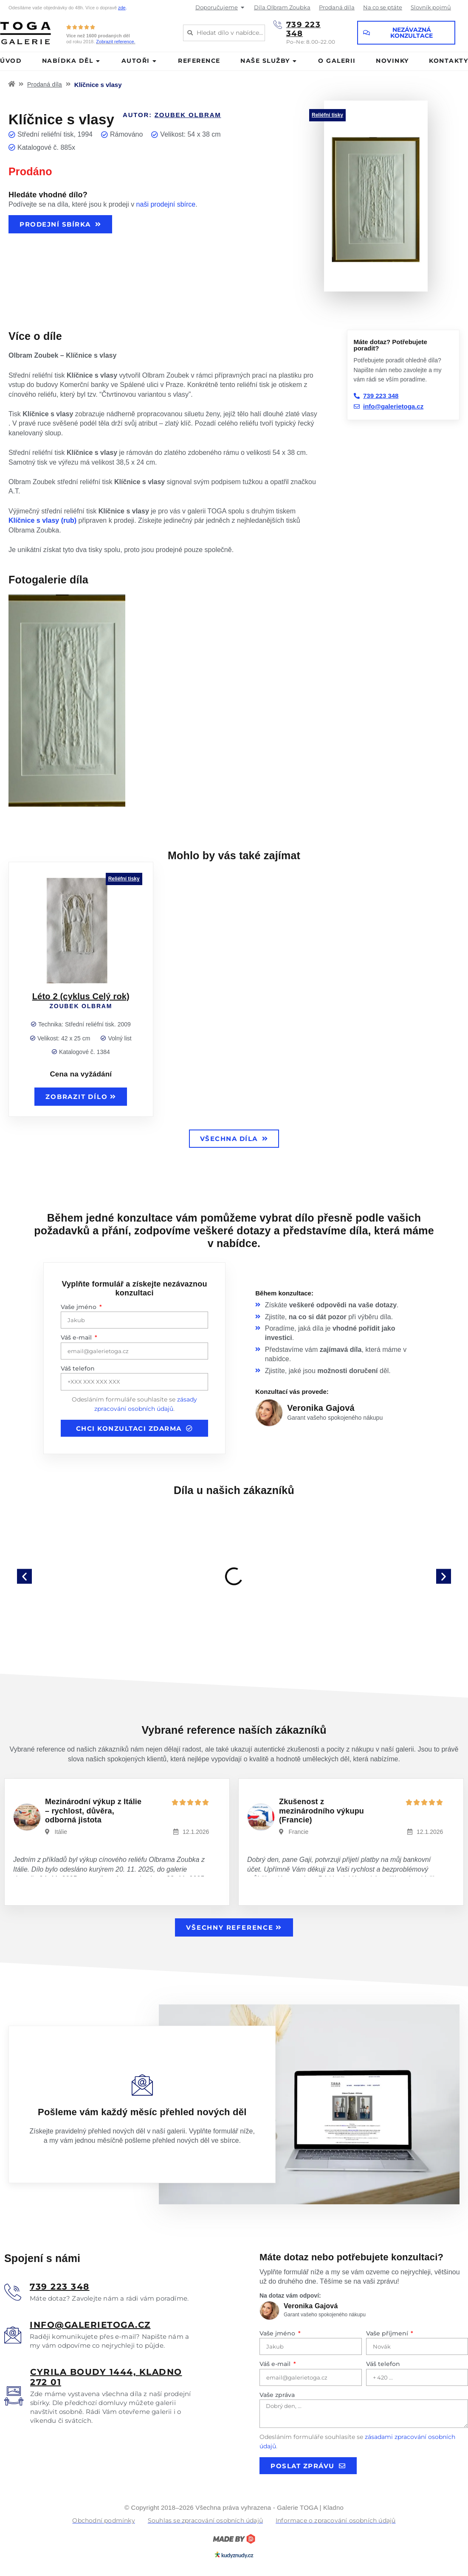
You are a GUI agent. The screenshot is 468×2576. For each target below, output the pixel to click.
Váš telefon (78, 1368)
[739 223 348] (277, 24)
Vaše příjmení (388, 2333)
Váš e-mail (77, 1337)
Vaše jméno (79, 1307)
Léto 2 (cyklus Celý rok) (81, 996)
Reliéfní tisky (327, 115)
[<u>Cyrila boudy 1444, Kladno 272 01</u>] (13, 2395)
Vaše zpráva (277, 2395)
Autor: (172, 114)
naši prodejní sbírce (166, 204)
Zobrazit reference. (115, 41)
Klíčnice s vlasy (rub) (42, 520)
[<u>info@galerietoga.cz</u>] (12, 2335)
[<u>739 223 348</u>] (12, 2292)
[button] (24, 1576)
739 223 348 (303, 29)
